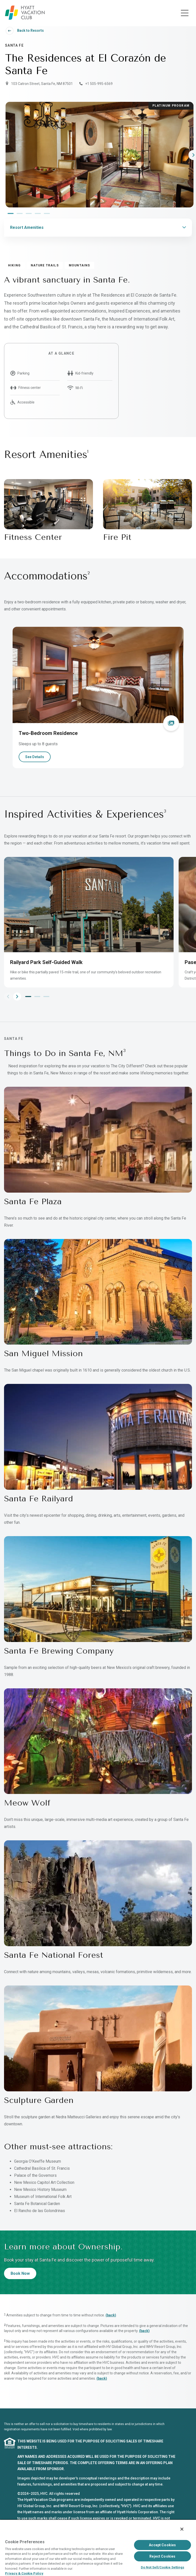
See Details (34, 757)
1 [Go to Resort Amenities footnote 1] (87, 451)
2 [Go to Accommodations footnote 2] (88, 573)
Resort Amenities (27, 227)
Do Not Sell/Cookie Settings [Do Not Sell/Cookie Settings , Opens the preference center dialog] (162, 2567)
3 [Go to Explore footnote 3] (124, 1050)
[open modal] (171, 724)
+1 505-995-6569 (99, 84)
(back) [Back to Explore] (101, 2378)
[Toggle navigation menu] (184, 13)
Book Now (20, 2273)
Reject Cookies (162, 2556)
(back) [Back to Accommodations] (144, 2331)
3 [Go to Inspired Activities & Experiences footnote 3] (165, 811)
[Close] (181, 2529)
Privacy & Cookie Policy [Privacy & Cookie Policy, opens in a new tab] (24, 2573)
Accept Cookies (162, 2545)
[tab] (11, 213)
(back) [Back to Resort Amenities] (111, 2315)
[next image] (17, 996)
